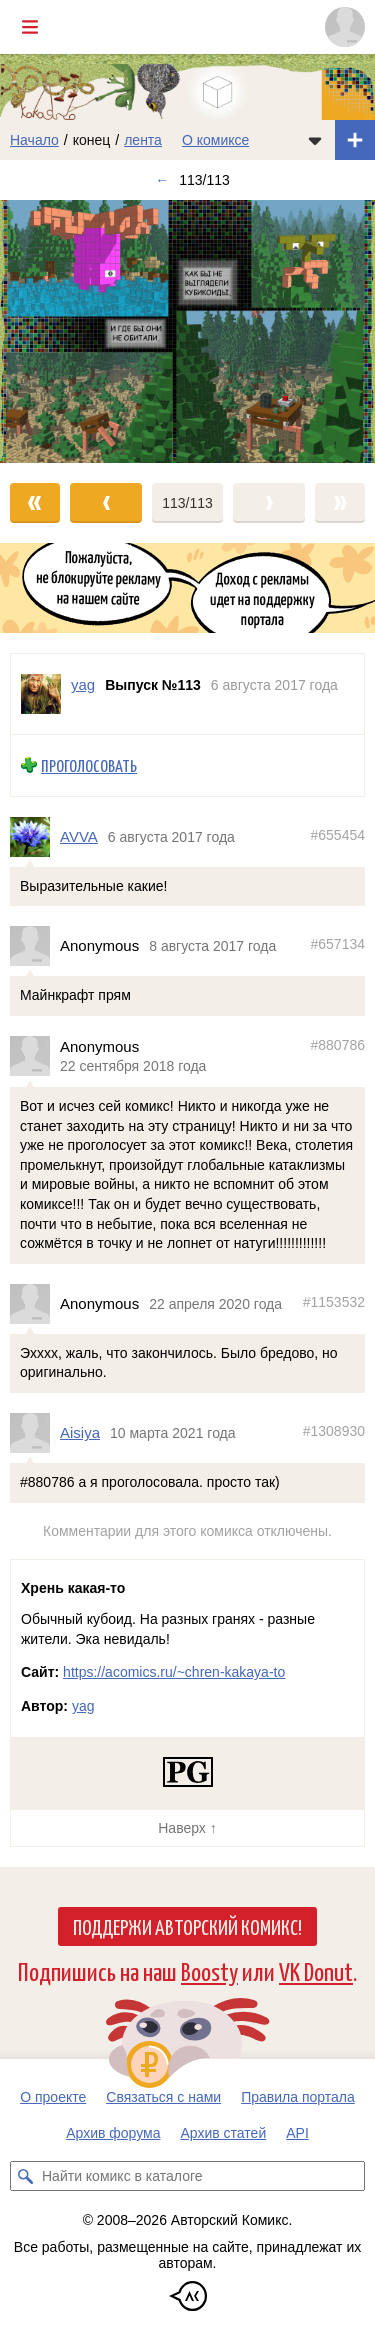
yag (83, 1706)
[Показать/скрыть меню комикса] (315, 140)
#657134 (337, 945)
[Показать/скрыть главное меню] (30, 27)
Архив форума (113, 2133)
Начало (34, 140)
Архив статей (224, 2133)
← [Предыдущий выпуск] (162, 180)
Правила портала (298, 2097)
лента (143, 140)
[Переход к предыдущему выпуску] (47, 331)
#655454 (337, 835)
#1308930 (334, 1432)
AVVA (79, 836)
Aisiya (80, 1433)
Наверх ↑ (187, 1828)
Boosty (209, 1970)
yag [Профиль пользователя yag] (83, 684)
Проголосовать (89, 765)
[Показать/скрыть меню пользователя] (345, 27)
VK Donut (316, 1970)
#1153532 (334, 1302)
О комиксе (215, 140)
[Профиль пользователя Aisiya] (35, 1433)
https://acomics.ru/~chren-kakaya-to (174, 1672)
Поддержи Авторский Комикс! (187, 1926)
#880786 (337, 1045)
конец (92, 140)
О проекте (53, 2097)
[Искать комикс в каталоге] (25, 2176)
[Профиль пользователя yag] (41, 694)
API (297, 2133)
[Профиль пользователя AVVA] (35, 837)
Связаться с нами (163, 2097)
